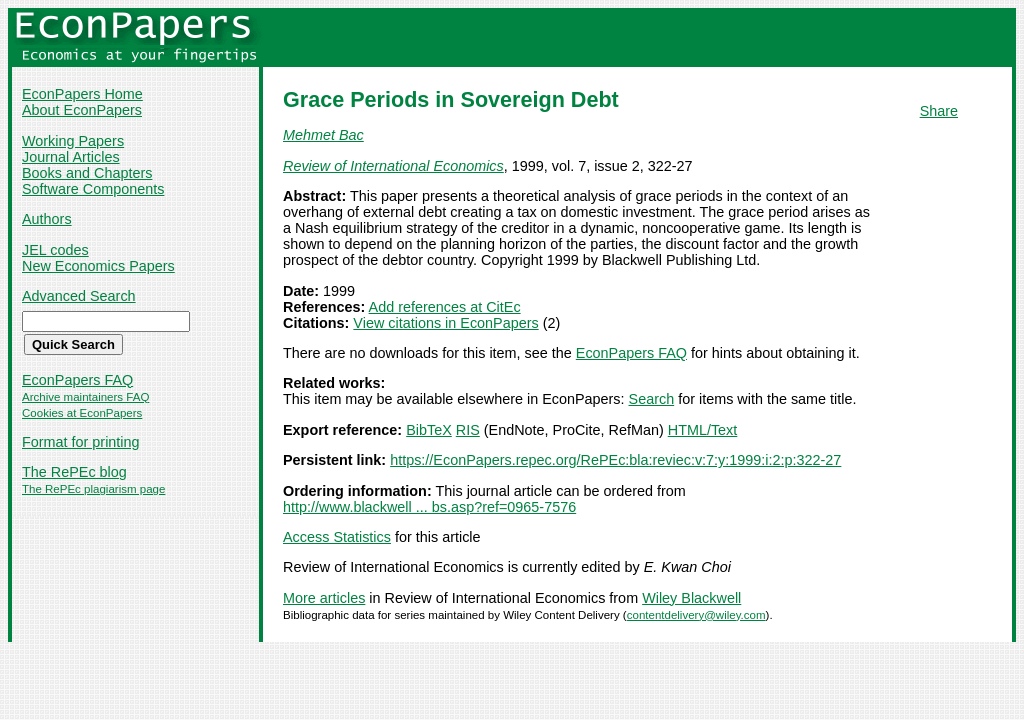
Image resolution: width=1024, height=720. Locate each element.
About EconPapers (82, 110)
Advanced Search (79, 296)
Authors (47, 219)
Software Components (93, 189)
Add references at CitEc (445, 307)
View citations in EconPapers (445, 323)
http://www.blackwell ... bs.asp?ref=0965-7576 (429, 507)
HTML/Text (703, 430)
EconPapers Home (82, 94)
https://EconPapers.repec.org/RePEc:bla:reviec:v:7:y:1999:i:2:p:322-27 (615, 460)
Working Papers (73, 141)
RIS (468, 430)
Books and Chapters (87, 173)
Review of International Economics (393, 166)
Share (939, 111)
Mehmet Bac (323, 135)
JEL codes (55, 250)
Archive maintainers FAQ (85, 397)
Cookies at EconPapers (82, 413)
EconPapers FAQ (77, 380)
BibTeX (429, 430)
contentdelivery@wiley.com (696, 615)
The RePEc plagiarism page (93, 489)
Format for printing (81, 442)
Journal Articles (71, 157)
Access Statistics (337, 537)
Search (652, 399)
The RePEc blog (74, 472)
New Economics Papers (98, 266)
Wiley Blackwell (691, 598)
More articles (324, 598)
